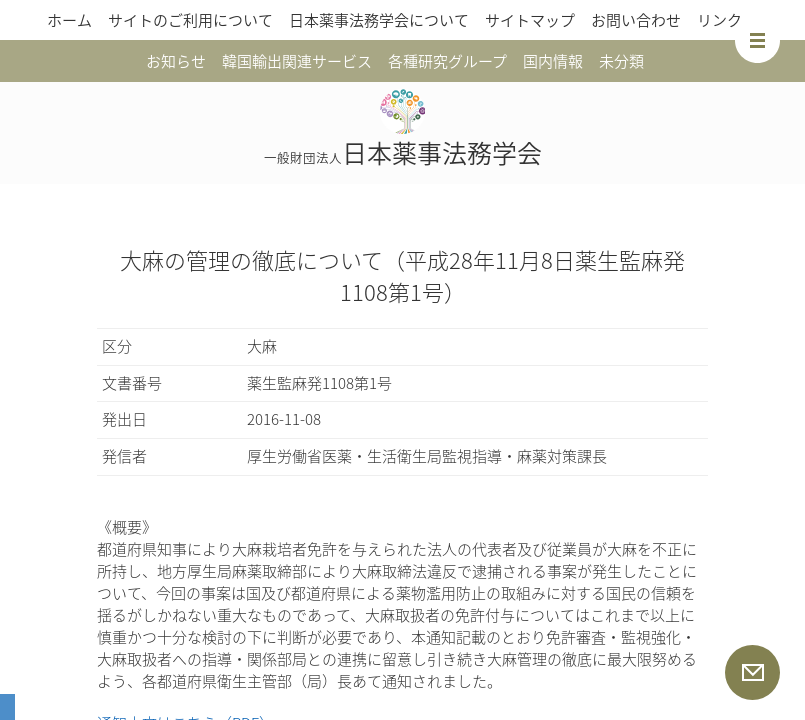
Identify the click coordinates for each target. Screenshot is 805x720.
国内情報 (553, 61)
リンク (719, 20)
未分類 (621, 61)
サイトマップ (530, 20)
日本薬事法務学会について (379, 20)
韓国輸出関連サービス (297, 61)
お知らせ (176, 61)
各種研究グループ (447, 61)
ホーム (69, 20)
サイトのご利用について (190, 20)
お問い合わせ (636, 20)
